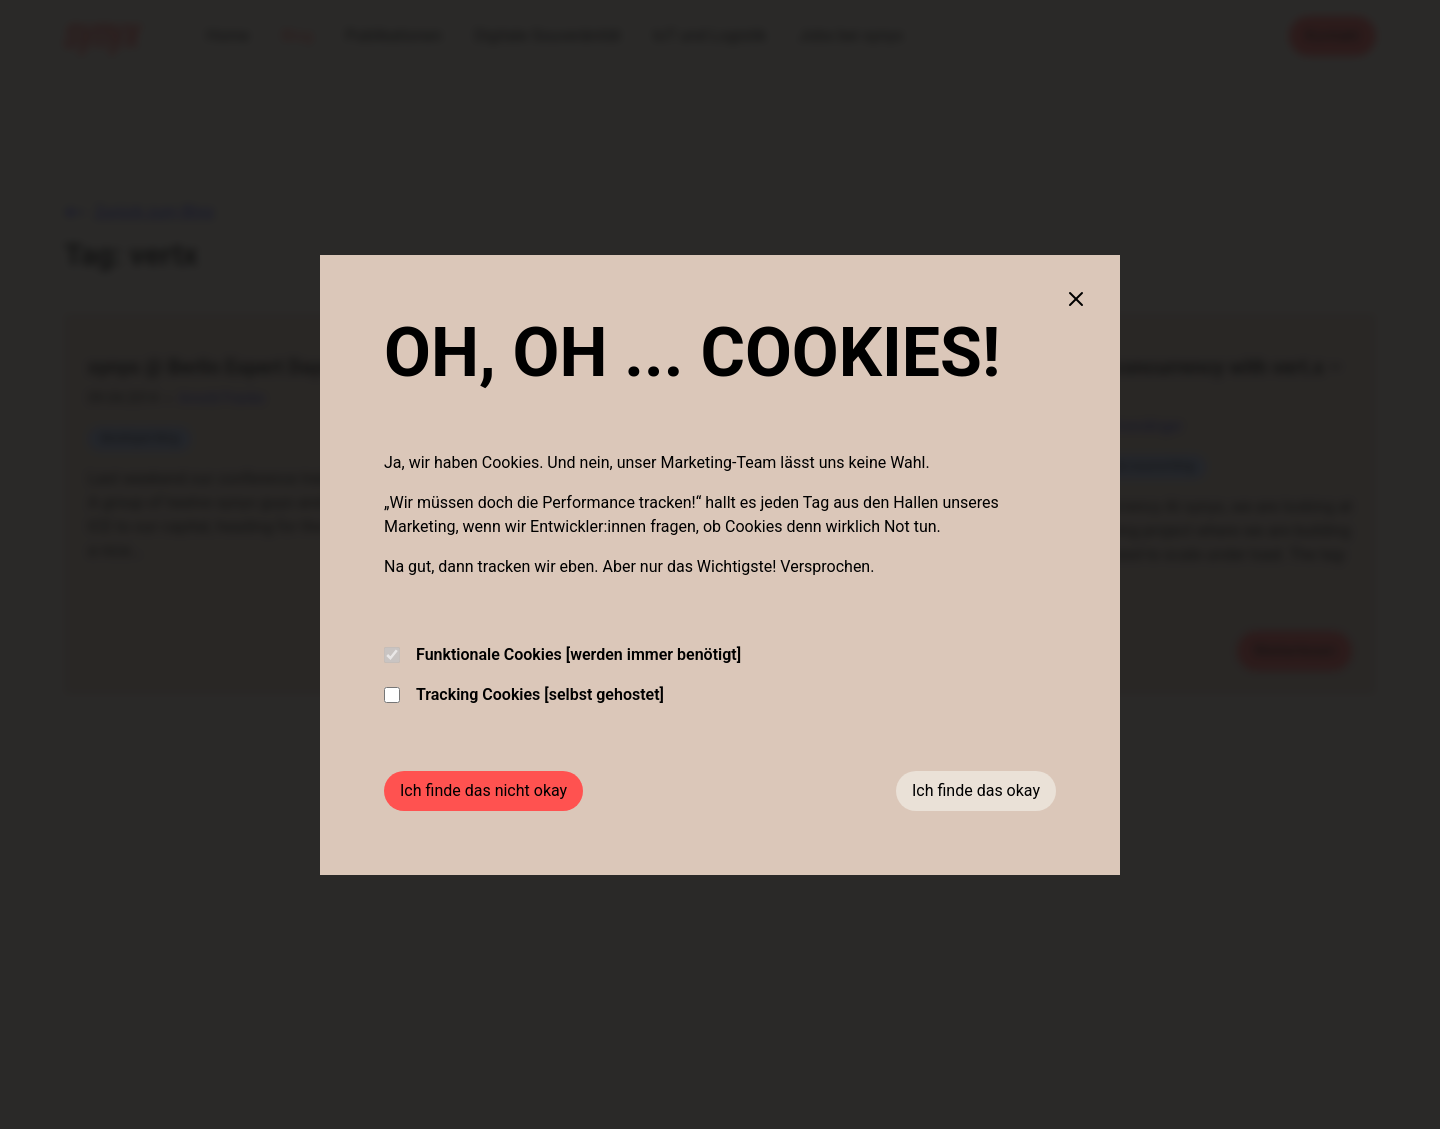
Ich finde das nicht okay (483, 790)
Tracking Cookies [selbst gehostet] (524, 694)
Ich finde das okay (976, 790)
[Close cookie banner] (1076, 299)
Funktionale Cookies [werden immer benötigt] (562, 654)
